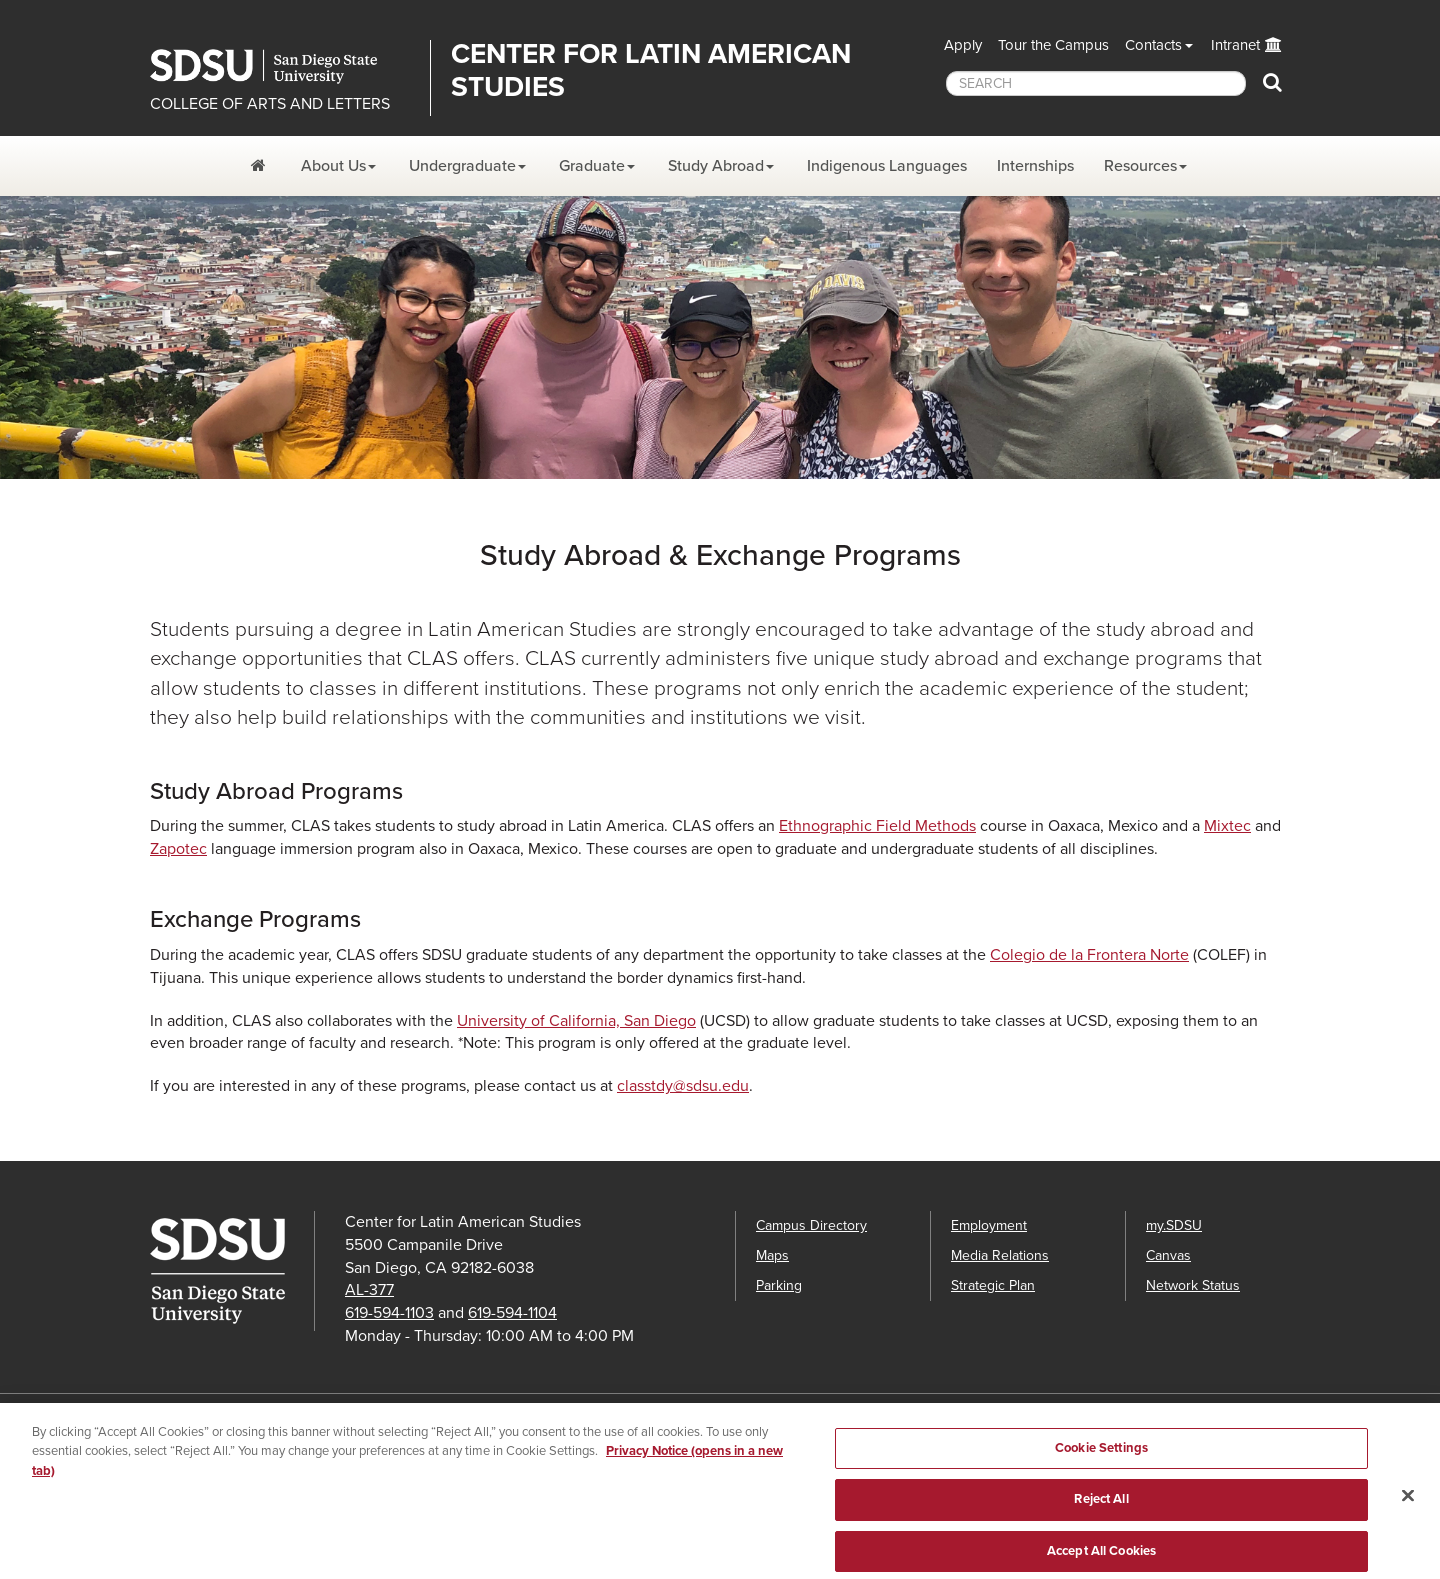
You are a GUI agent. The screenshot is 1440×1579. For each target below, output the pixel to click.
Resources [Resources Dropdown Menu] (1140, 166)
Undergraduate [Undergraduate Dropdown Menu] (462, 166)
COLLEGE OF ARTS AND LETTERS (270, 104)
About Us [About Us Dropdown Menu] (333, 166)
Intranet (1235, 45)
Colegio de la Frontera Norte (1089, 955)
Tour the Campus (1053, 45)
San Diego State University (282, 66)
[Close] (1408, 1504)
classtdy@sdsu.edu (683, 1086)
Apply (963, 45)
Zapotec (178, 849)
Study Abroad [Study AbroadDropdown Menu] (716, 166)
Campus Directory (811, 1225)
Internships (1035, 166)
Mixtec (1227, 826)
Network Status (1193, 1285)
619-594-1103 (389, 1313)
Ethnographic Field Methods (877, 826)
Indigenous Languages (887, 166)
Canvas (1168, 1255)
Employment (989, 1225)
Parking (779, 1285)
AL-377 (369, 1290)
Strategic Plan (993, 1285)
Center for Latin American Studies (651, 70)
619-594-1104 (512, 1313)
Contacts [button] (1153, 45)
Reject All (1101, 1509)
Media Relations (1000, 1255)
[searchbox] (1096, 83)
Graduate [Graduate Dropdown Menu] (592, 166)
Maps (772, 1255)
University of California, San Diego (576, 1021)
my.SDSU (1174, 1225)
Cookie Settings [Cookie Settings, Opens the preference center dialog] (1101, 1457)
